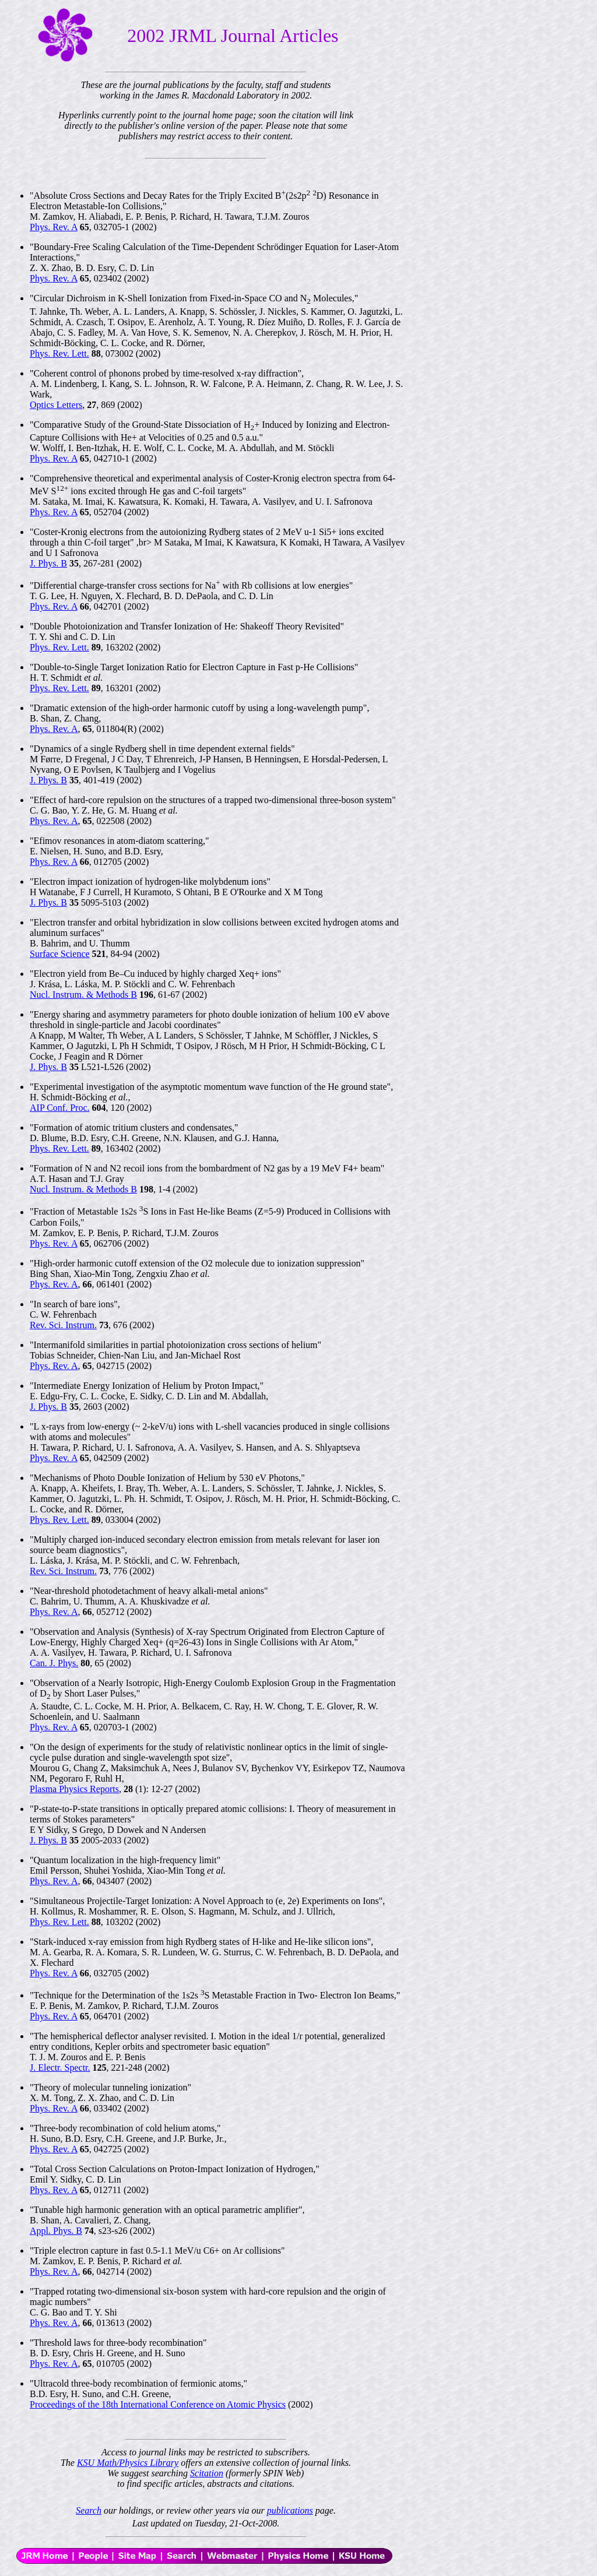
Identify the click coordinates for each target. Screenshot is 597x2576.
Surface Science (60, 954)
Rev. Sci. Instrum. (63, 1325)
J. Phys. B (48, 563)
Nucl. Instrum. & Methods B (83, 995)
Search (88, 2510)
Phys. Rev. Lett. (59, 353)
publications (290, 2510)
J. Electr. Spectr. (60, 2067)
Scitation (206, 2473)
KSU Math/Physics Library (127, 2463)
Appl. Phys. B (56, 2231)
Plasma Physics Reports (74, 1789)
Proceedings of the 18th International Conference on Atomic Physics (158, 2404)
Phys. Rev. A (54, 227)
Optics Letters (56, 405)
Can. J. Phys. (54, 1663)
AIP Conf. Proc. (60, 1108)
